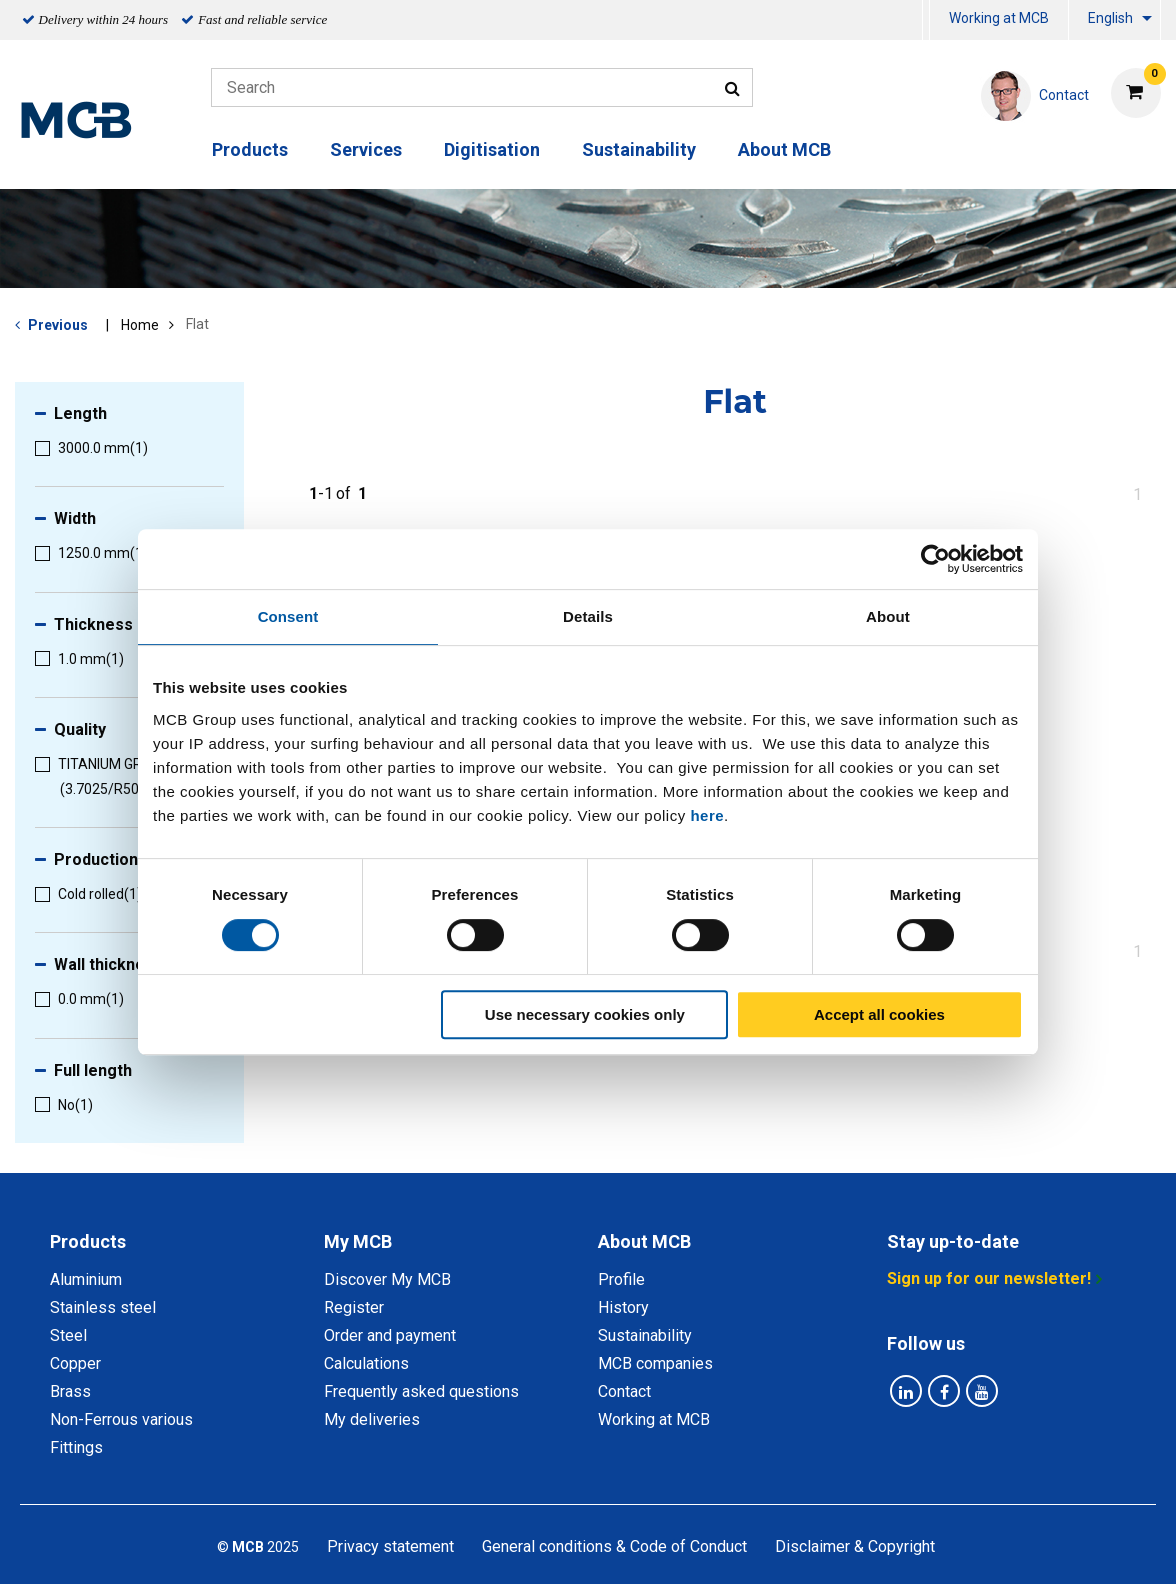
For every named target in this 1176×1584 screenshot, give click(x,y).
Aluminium (86, 1279)
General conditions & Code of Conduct (614, 1546)
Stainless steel (103, 1307)
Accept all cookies (879, 1014)
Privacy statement (390, 1546)
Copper (75, 1363)
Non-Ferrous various (121, 1419)
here (707, 815)
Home (140, 325)
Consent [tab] (288, 616)
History (623, 1307)
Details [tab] (588, 616)
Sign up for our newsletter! (989, 1278)
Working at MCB (999, 18)
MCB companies (655, 1363)
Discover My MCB (387, 1279)
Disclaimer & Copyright (855, 1546)
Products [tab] (88, 1241)
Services (366, 149)
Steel (68, 1335)
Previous (58, 325)
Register (354, 1307)
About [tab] (888, 616)
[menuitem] (926, 20)
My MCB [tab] (358, 1241)
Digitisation (492, 149)
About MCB (784, 149)
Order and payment (390, 1335)
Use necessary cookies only (585, 1014)
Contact (624, 1391)
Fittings (76, 1447)
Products (250, 149)
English (1110, 18)
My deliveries (372, 1419)
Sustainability (639, 149)
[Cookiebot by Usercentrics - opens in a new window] (935, 559)
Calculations (366, 1363)
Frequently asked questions (421, 1391)
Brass (70, 1391)
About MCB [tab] (644, 1241)
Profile (621, 1279)
